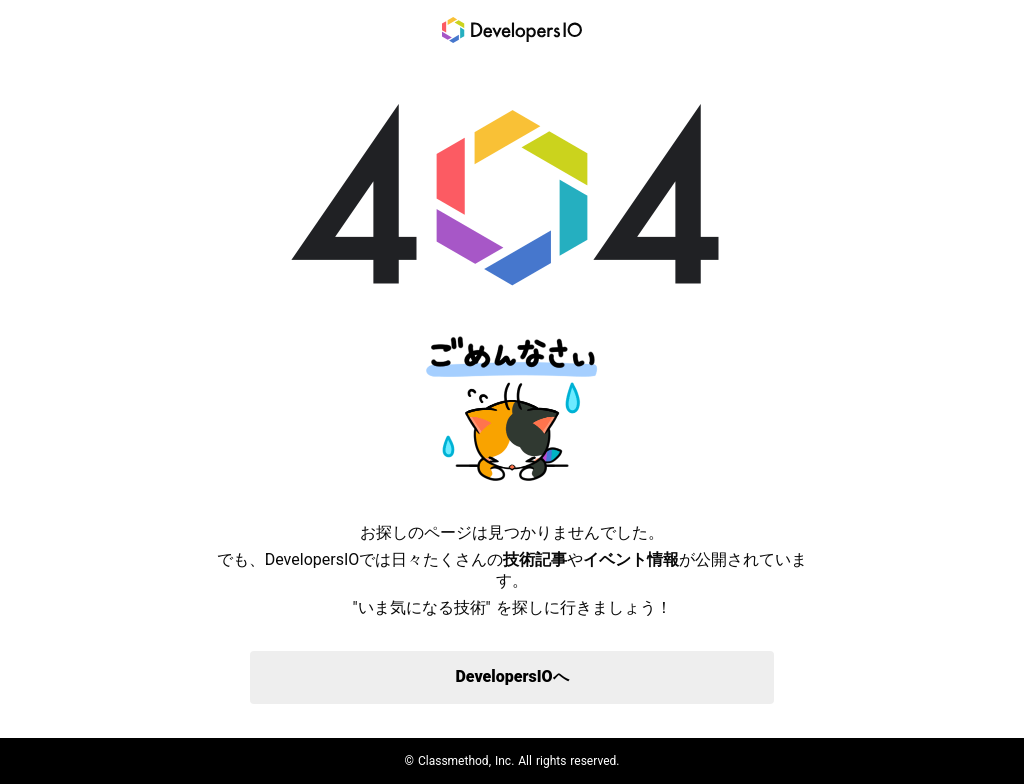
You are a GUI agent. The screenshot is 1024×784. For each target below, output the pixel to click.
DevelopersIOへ (511, 676)
